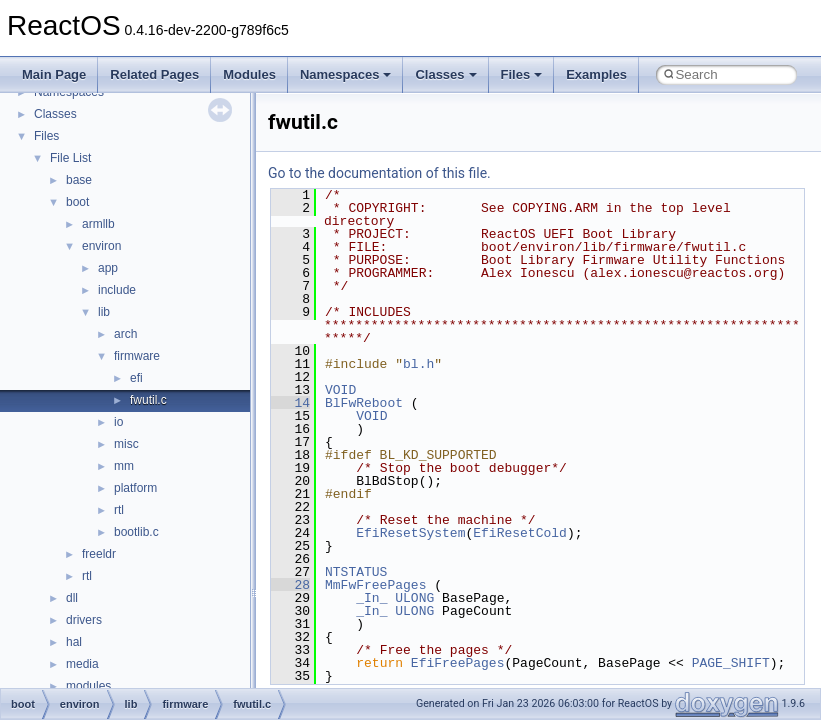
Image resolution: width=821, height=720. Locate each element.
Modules (249, 74)
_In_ (371, 598)
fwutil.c (148, 400)
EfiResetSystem (410, 533)
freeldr (99, 554)
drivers (84, 620)
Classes (445, 74)
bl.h (418, 364)
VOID (340, 390)
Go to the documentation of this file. (379, 173)
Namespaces (346, 74)
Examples (596, 74)
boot (77, 202)
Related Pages (154, 74)
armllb (98, 224)
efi (136, 378)
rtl (119, 510)
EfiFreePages (458, 663)
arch (125, 334)
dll (72, 598)
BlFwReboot (364, 403)
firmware (137, 356)
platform (135, 488)
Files (522, 74)
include (117, 290)
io (118, 422)
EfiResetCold (520, 533)
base (79, 180)
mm (124, 466)
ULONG (414, 598)
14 (290, 403)
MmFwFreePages (375, 585)
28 (290, 585)
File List (70, 158)
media (82, 664)
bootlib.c (136, 532)
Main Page (54, 74)
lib (104, 312)
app (108, 268)
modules (88, 686)
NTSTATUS (356, 572)
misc (126, 444)
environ (101, 246)
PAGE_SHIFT (731, 663)
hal (74, 642)
